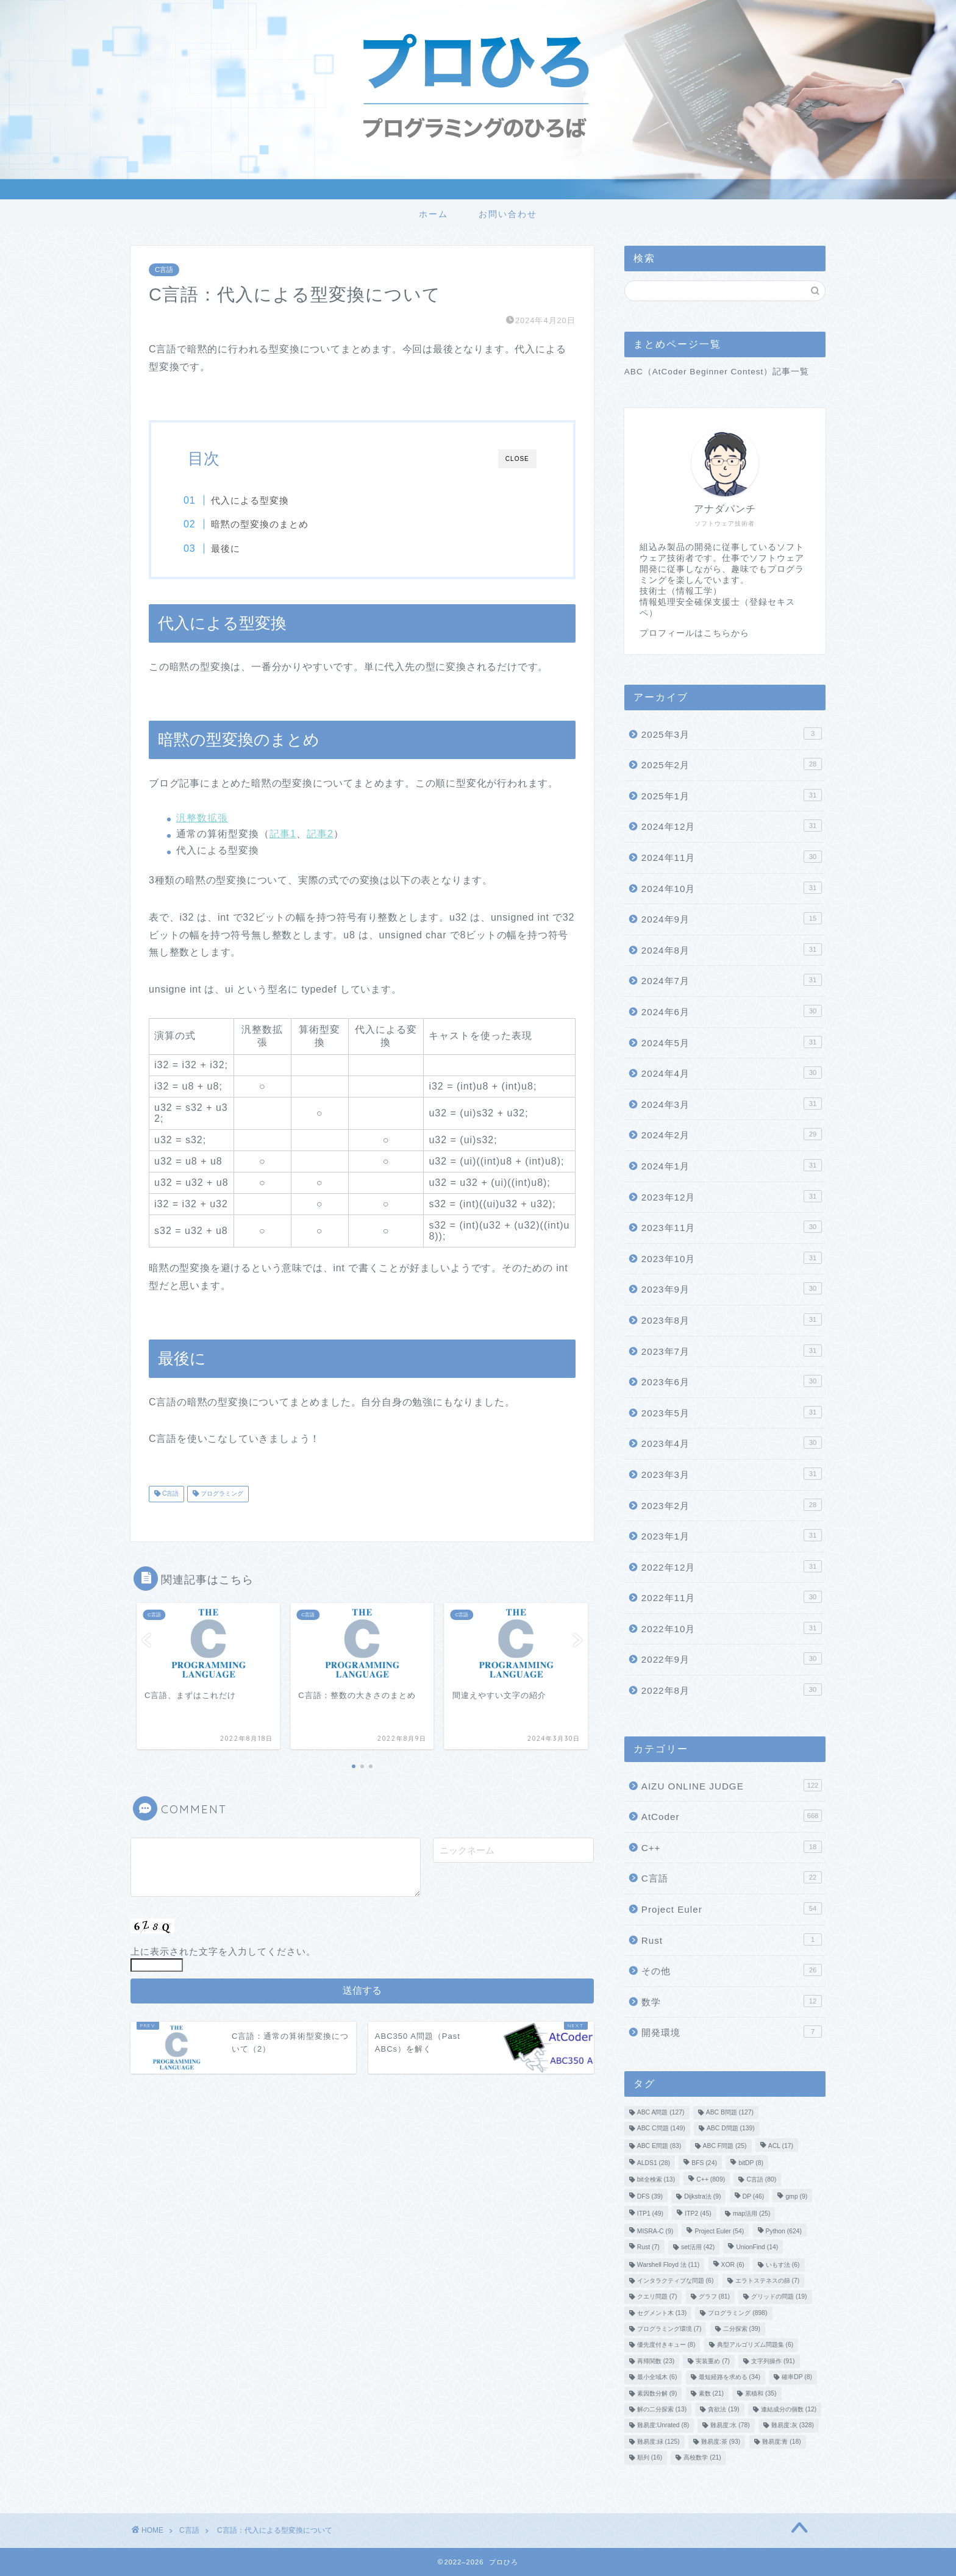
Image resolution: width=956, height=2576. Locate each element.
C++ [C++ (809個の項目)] (710, 2179)
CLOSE (517, 458)
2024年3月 (731, 1103)
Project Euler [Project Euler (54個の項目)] (719, 2231)
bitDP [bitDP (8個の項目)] (750, 2163)
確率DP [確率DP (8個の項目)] (797, 2377)
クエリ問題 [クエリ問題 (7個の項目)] (657, 2297)
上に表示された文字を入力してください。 (223, 1952)
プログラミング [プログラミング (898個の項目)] (737, 2313)
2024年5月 (731, 1042)
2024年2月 (731, 1134)
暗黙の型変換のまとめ (264, 524)
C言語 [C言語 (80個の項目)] (761, 2179)
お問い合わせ (508, 214)
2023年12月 (731, 1196)
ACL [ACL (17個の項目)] (780, 2146)
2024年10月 (731, 888)
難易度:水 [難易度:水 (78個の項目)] (729, 2425)
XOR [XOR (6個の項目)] (732, 2264)
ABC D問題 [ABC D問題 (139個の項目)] (731, 2128)
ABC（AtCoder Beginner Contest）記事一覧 (717, 371)
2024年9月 (731, 918)
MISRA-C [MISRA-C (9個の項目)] (655, 2231)
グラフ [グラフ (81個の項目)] (714, 2297)
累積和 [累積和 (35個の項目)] (760, 2393)
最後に (230, 548)
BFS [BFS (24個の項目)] (704, 2163)
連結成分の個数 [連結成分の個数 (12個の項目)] (788, 2409)
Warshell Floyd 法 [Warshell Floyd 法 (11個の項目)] (668, 2264)
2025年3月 (731, 733)
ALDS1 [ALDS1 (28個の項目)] (653, 2163)
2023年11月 (731, 1227)
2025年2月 (731, 764)
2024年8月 (731, 949)
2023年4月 (731, 1442)
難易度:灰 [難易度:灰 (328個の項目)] (792, 2425)
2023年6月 (731, 1381)
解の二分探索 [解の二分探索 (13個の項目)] (662, 2409)
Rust (731, 1939)
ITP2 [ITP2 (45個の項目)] (698, 2214)
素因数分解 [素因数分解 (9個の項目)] (657, 2393)
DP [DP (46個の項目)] (754, 2196)
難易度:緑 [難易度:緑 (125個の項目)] (658, 2441)
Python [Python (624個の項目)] (784, 2231)
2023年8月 (731, 1319)
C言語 (164, 270)
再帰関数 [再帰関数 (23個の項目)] (655, 2361)
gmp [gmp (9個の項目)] (796, 2196)
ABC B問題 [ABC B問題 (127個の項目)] (730, 2112)
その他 (731, 1970)
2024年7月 (731, 980)
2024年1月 (731, 1165)
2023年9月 (731, 1288)
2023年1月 (731, 1535)
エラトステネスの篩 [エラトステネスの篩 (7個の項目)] (767, 2280)
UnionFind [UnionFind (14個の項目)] (757, 2247)
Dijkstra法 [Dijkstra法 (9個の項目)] (702, 2196)
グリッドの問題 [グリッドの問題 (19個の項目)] (779, 2297)
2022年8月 (731, 1689)
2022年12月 (731, 1566)
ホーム (433, 214)
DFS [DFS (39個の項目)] (650, 2196)
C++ (731, 1847)
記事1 (282, 835)
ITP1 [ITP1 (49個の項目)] (650, 2214)
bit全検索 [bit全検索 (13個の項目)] (656, 2179)
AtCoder (731, 1816)
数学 (731, 2001)
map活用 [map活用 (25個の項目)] (752, 2214)
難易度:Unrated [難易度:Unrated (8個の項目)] (663, 2425)
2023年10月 (731, 1258)
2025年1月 (731, 795)
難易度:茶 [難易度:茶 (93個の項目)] (720, 2441)
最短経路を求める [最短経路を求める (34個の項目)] (729, 2377)
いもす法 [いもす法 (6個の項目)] (783, 2264)
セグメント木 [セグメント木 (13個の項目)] (662, 2313)
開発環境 (731, 2031)
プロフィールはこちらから (694, 633)
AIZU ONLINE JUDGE (731, 1785)
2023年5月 (731, 1412)
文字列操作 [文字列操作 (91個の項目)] (772, 2361)
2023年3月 (731, 1474)
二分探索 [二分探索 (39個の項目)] (741, 2328)
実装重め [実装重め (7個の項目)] (713, 2361)
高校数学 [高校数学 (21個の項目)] (702, 2458)
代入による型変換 (255, 500)
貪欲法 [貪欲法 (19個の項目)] (723, 2409)
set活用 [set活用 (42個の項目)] (698, 2247)
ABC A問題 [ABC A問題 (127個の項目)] (661, 2112)
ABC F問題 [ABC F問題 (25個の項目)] (725, 2146)
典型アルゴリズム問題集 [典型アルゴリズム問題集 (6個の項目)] (755, 2345)
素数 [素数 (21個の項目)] (711, 2393)
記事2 (320, 835)
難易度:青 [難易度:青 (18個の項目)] (781, 2441)
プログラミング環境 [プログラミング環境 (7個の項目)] (669, 2328)
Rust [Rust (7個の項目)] (648, 2247)
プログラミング (221, 1494)
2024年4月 (731, 1072)
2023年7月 (731, 1350)
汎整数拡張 (202, 818)
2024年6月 (731, 1011)
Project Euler (731, 1908)
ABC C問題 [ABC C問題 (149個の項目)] (661, 2128)
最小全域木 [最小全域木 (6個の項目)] (657, 2377)
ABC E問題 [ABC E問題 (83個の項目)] (659, 2146)
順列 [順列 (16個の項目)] (649, 2458)
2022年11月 (731, 1597)
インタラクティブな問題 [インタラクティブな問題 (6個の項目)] (675, 2280)
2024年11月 (731, 857)
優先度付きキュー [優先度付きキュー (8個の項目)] (666, 2345)
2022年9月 (731, 1658)
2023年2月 (731, 1505)
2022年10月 (731, 1628)
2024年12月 (731, 825)
